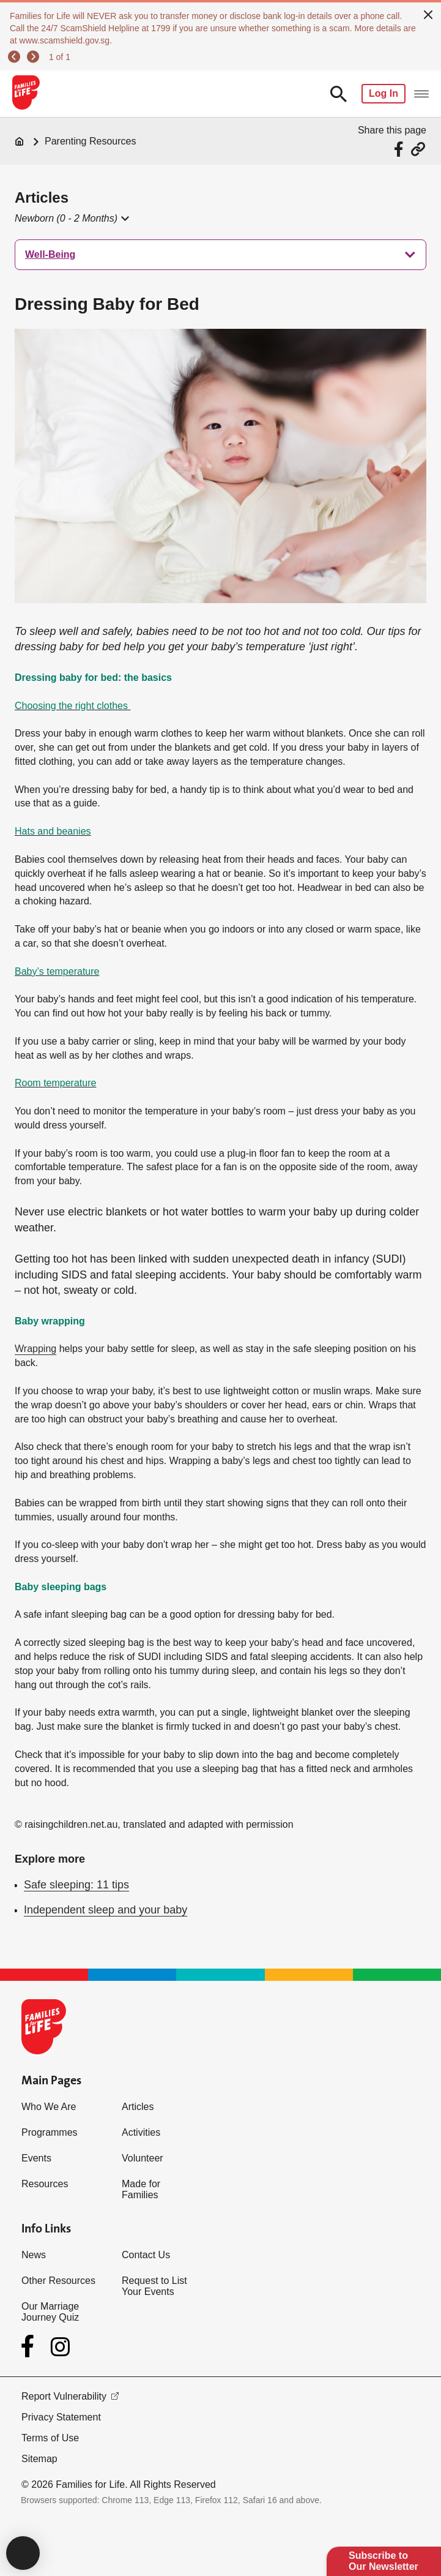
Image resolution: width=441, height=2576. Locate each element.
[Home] (19, 141)
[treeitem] (220, 254)
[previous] (16, 57)
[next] (35, 57)
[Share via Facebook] (400, 149)
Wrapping (35, 1348)
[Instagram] (60, 2346)
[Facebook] (30, 2346)
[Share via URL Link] (418, 149)
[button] (71, 218)
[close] (428, 13)
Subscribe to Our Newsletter (383, 2561)
